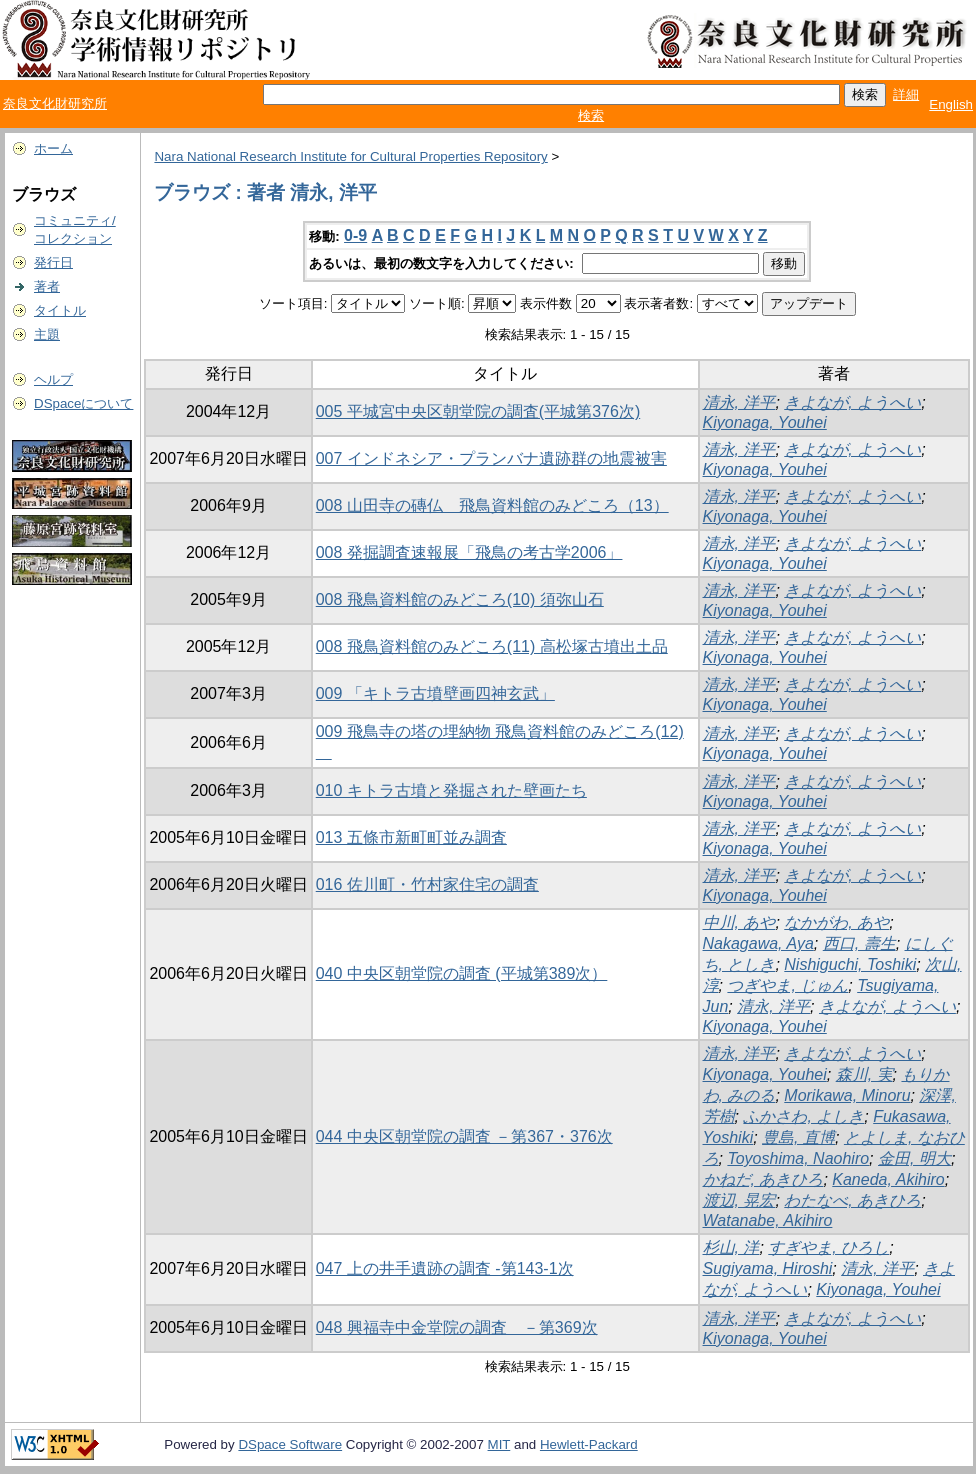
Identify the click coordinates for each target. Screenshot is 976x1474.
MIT (499, 1444)
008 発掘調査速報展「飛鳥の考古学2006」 (469, 552)
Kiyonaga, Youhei (765, 422)
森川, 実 (864, 1074)
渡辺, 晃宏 (739, 1200)
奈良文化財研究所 (55, 103)
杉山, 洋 (731, 1247)
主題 (47, 334)
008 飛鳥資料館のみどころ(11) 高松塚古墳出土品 (492, 646)
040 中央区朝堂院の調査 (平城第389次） (462, 973)
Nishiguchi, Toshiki (850, 964)
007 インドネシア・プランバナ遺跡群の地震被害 (491, 458)
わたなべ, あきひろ (852, 1200)
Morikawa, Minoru (847, 1095)
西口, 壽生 (859, 943)
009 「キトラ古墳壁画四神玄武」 (435, 693)
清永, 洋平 (739, 402)
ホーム (53, 148)
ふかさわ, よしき (803, 1116)
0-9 (355, 235)
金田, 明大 (914, 1158)
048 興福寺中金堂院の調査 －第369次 (457, 1327)
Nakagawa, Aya (758, 943)
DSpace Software (290, 1444)
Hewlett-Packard (589, 1444)
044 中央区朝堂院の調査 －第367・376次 (464, 1136)
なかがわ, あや (836, 922)
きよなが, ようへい (852, 402)
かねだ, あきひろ (763, 1179)
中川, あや (739, 922)
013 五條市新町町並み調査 (411, 837)
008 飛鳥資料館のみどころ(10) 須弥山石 (460, 599)
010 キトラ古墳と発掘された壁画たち (451, 790)
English (951, 104)
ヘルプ (53, 379)
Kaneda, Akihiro (888, 1179)
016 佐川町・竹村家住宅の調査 (427, 884)
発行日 (53, 262)
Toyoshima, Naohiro (798, 1158)
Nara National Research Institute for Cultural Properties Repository (350, 156)
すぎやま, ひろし (828, 1247)
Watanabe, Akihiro (768, 1220)
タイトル (60, 310)
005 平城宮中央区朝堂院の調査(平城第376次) (478, 411)
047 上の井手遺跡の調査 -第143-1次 (445, 1268)
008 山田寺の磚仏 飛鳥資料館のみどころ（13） (492, 505)
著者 (47, 286)
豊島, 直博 (798, 1137)
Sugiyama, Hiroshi (768, 1268)
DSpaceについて (83, 403)
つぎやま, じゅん (787, 985)
